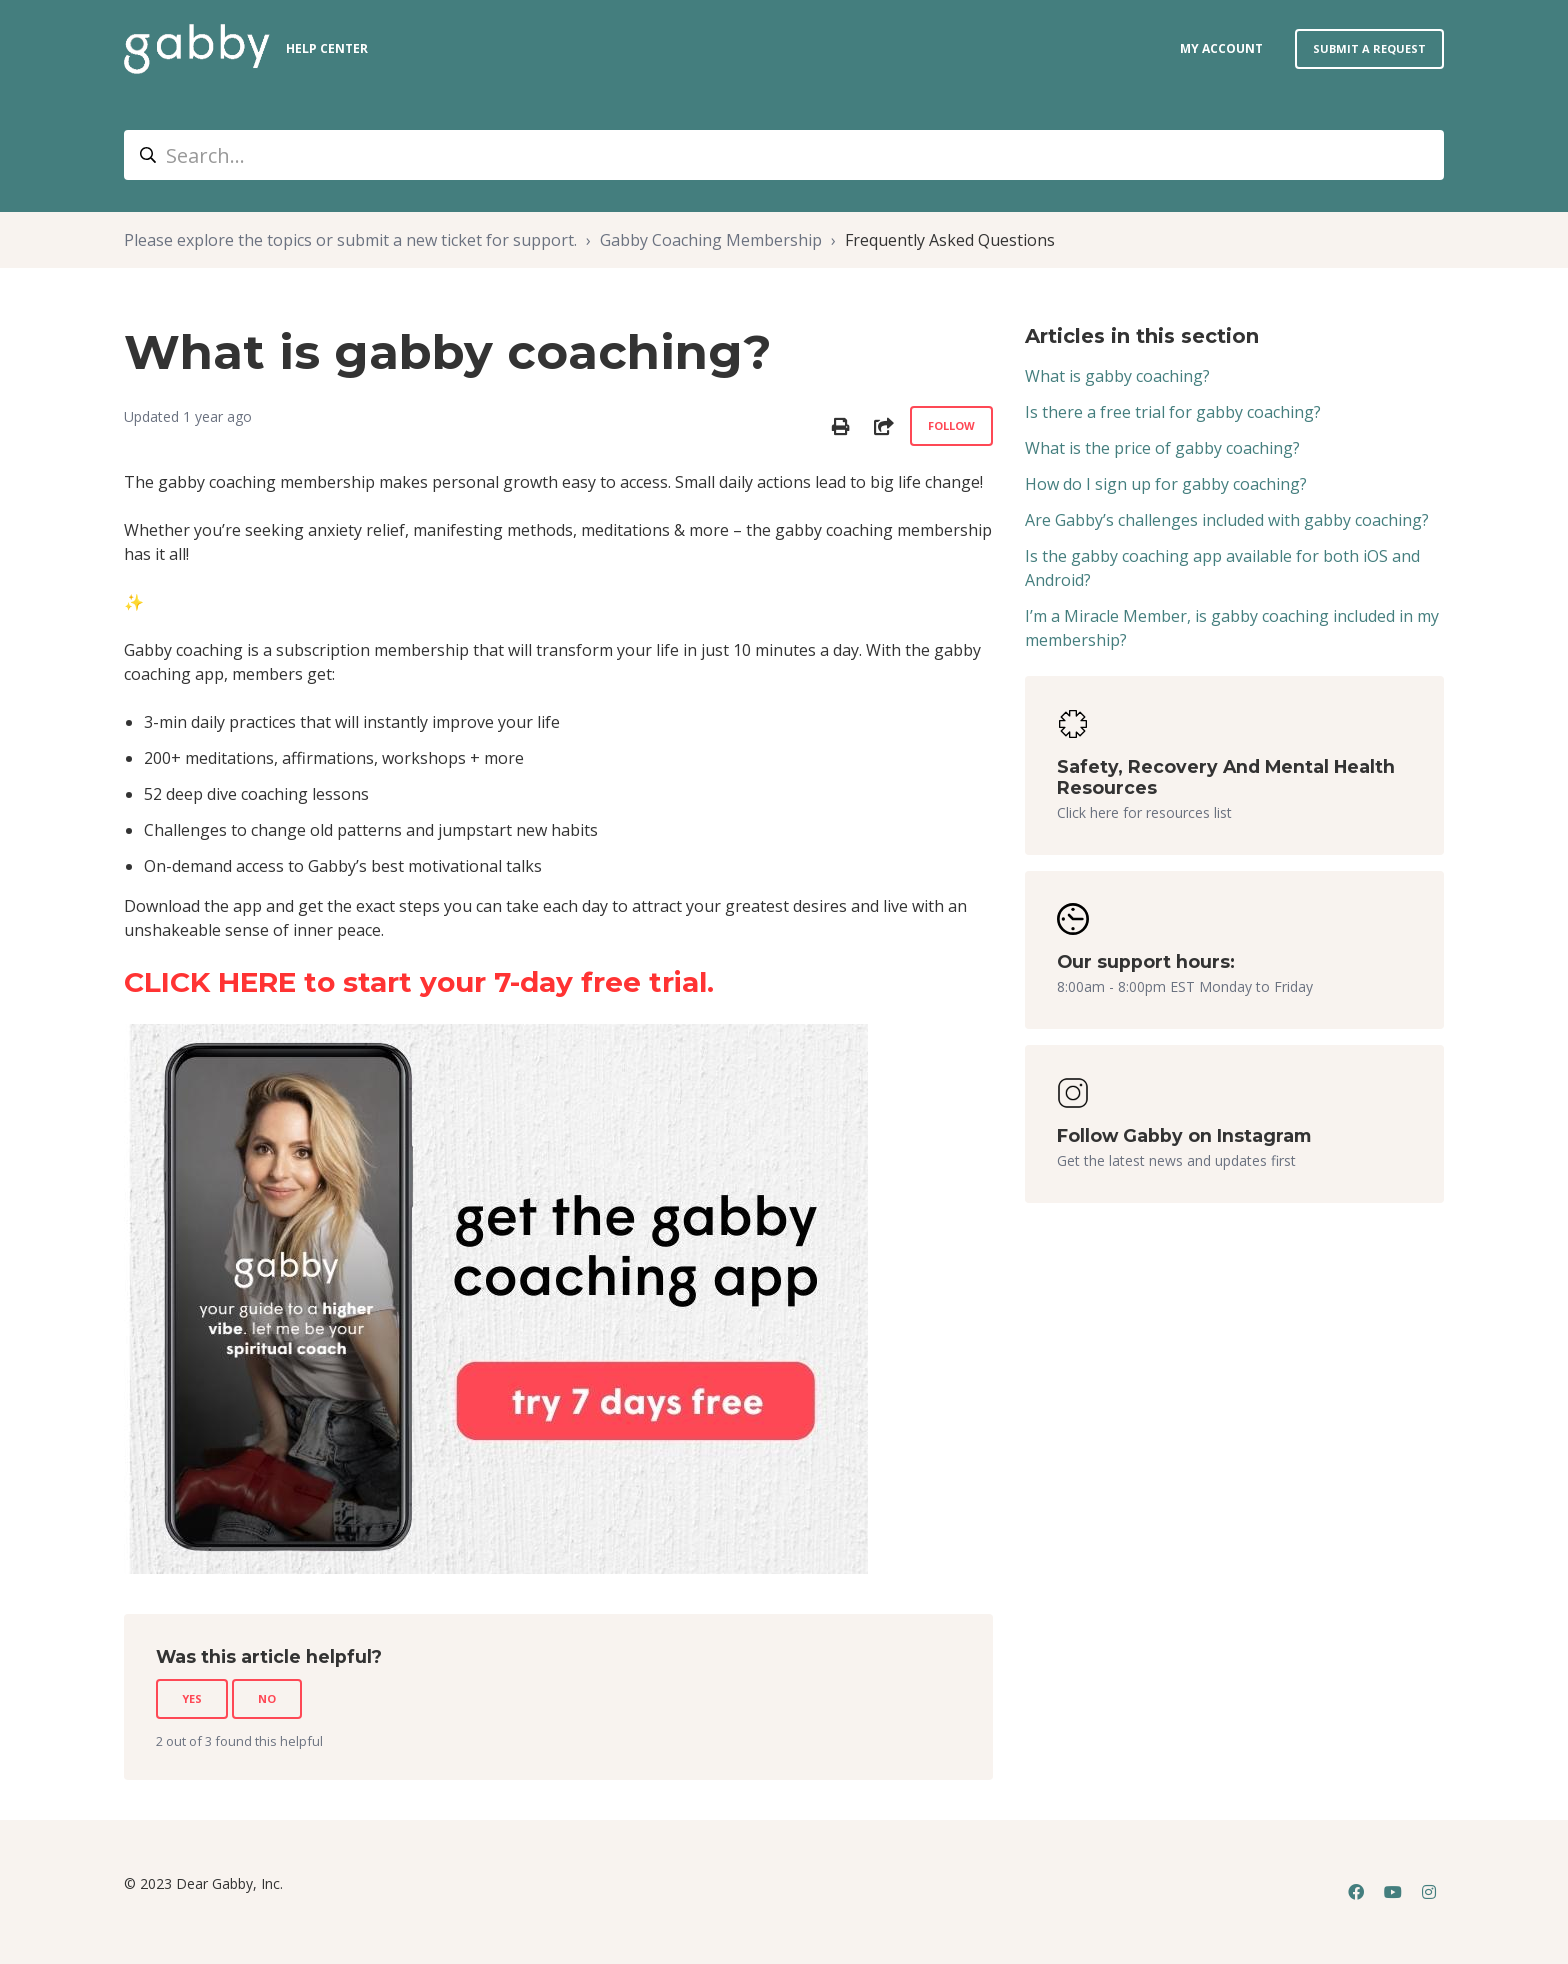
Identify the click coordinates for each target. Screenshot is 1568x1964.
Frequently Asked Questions (950, 240)
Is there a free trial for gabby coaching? (1173, 412)
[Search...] (784, 155)
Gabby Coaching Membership (711, 240)
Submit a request (1369, 48)
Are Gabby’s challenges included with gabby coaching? (1227, 520)
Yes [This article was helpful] (192, 1698)
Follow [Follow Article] (951, 425)
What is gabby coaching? (1117, 376)
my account (1221, 48)
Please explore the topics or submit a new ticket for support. (350, 240)
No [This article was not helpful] (267, 1698)
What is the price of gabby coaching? (1162, 448)
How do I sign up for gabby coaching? (1166, 484)
